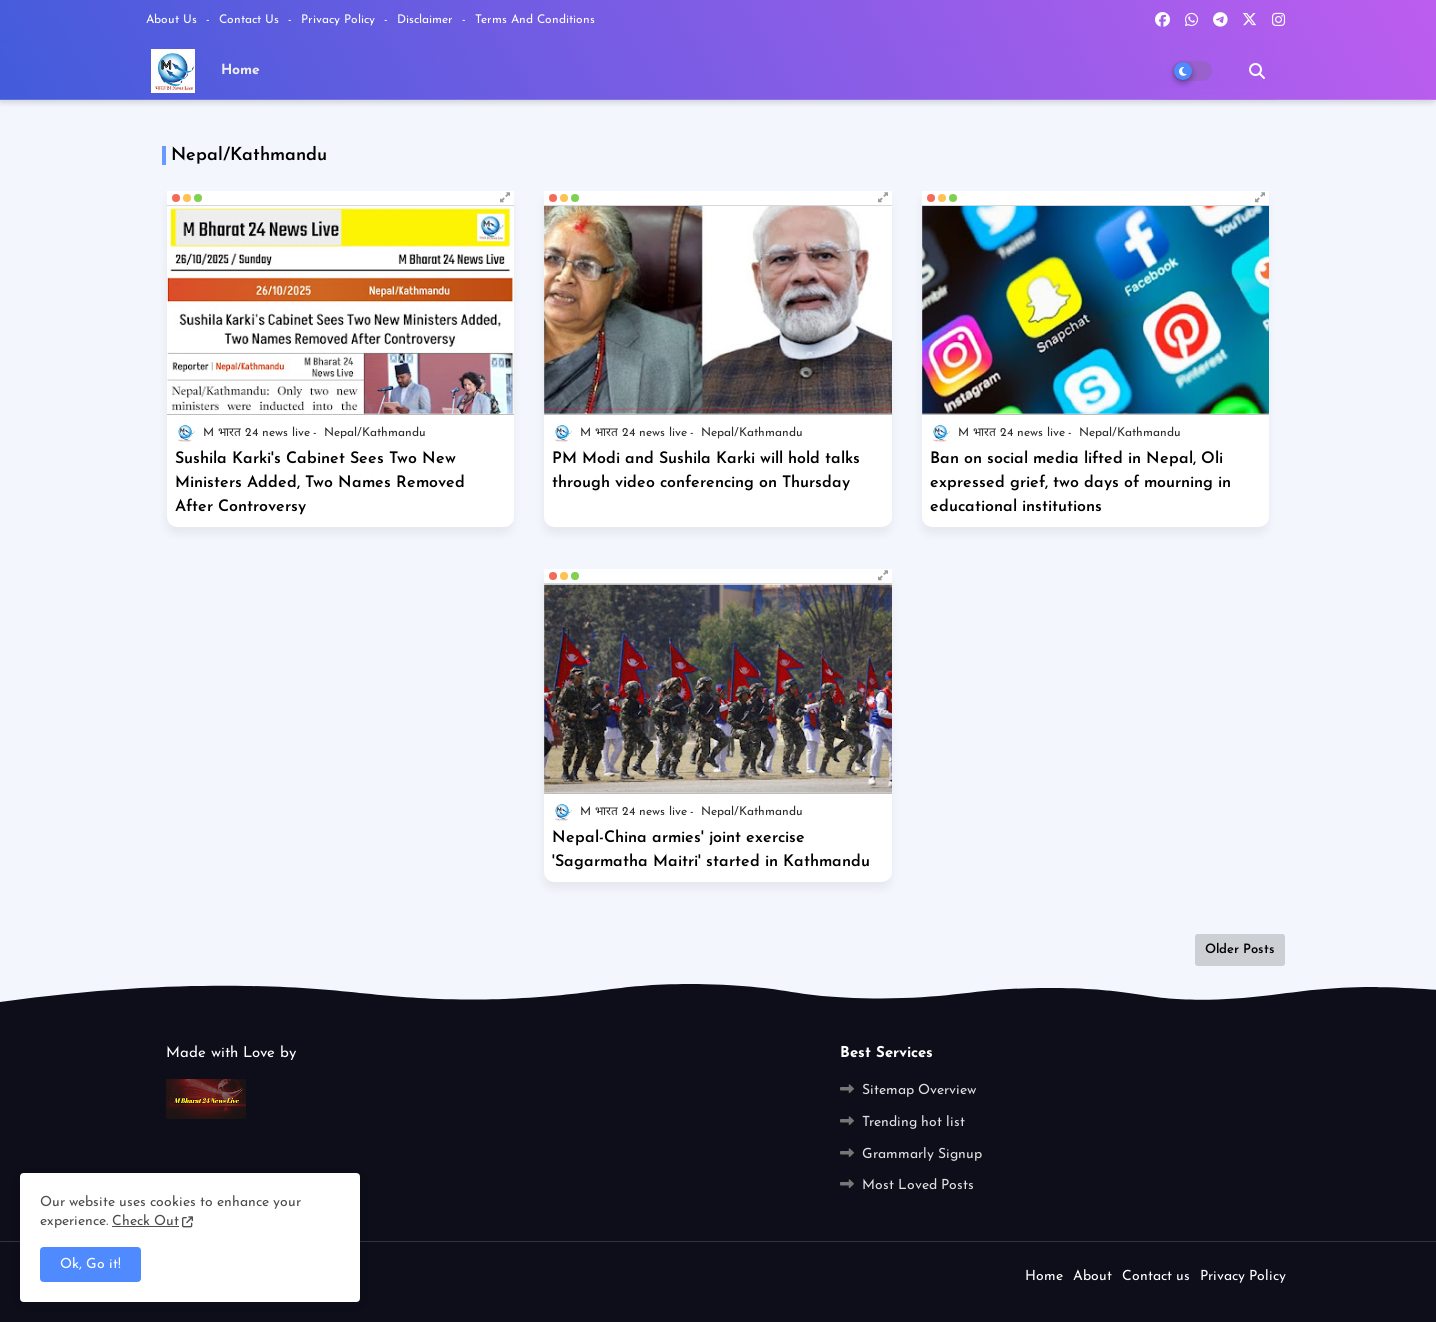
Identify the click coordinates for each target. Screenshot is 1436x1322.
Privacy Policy (340, 20)
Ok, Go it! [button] (90, 1264)
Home (240, 70)
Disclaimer (427, 20)
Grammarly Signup (922, 1154)
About (1092, 1276)
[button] (1257, 71)
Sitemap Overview (919, 1090)
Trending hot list (913, 1122)
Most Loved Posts (918, 1185)
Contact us (251, 20)
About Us (173, 20)
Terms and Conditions (535, 20)
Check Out (145, 1221)
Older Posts (1240, 949)
